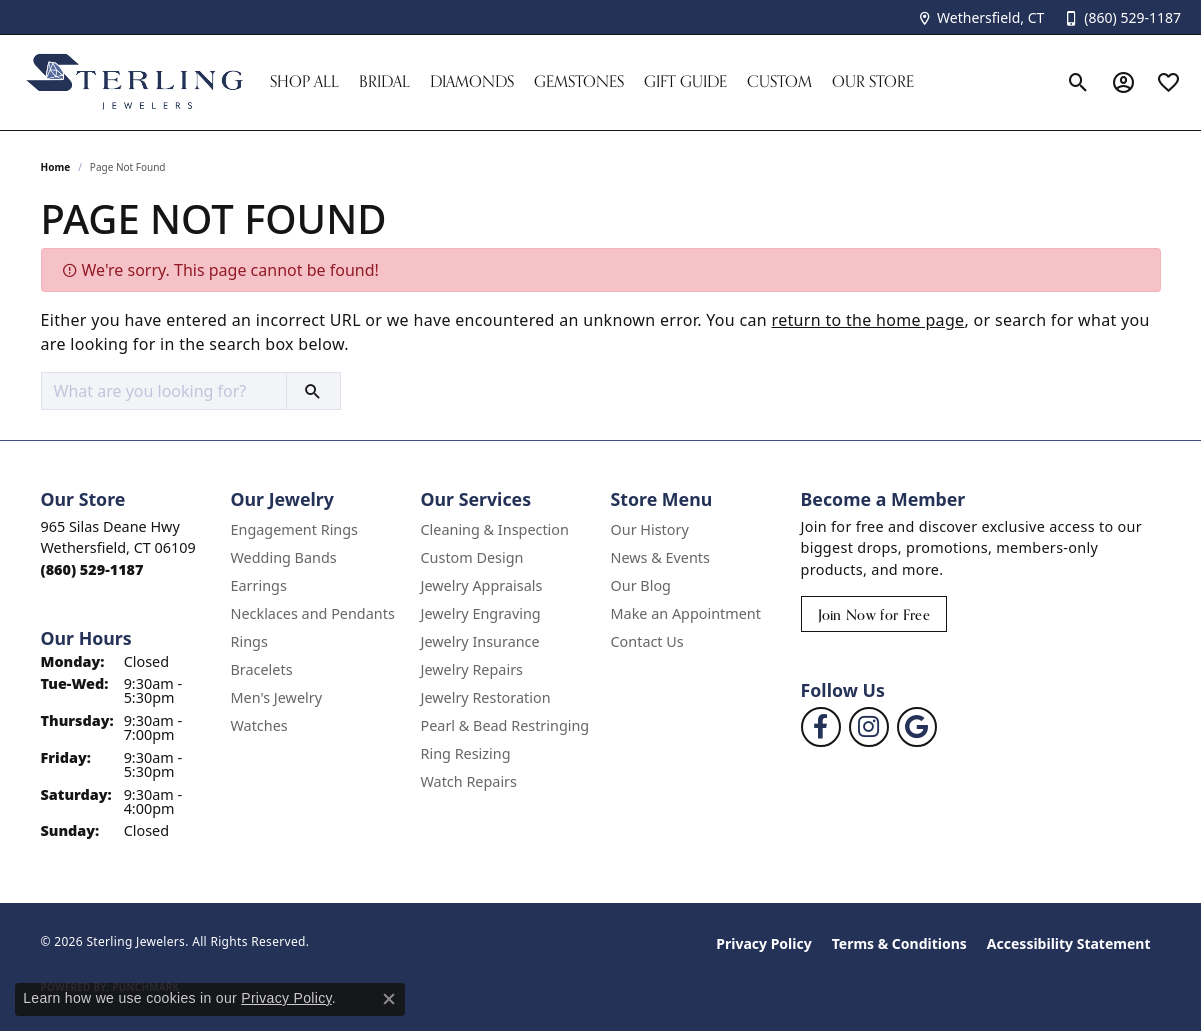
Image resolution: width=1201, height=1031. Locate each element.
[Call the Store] (92, 569)
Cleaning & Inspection (495, 529)
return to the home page (868, 320)
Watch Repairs (469, 781)
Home (56, 167)
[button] (1078, 82)
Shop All (304, 81)
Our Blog (641, 585)
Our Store (873, 81)
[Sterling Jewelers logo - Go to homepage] (135, 82)
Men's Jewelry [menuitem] (277, 697)
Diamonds (472, 81)
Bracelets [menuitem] (262, 669)
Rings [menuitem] (249, 641)
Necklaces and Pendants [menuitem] (313, 613)
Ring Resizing (466, 753)
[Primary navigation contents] (658, 82)
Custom (779, 81)
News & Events (660, 557)
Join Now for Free (874, 614)
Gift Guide (685, 81)
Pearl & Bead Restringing (505, 725)
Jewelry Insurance (480, 641)
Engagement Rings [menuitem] (295, 529)
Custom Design (472, 557)
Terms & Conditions (899, 943)
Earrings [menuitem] (259, 585)
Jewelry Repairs (472, 669)
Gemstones (579, 81)
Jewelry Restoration (486, 697)
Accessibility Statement (1069, 943)
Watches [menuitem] (259, 725)
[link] (980, 17)
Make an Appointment (686, 613)
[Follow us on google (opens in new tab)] (917, 727)
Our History (650, 529)
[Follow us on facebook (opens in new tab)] (821, 727)
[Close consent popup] (389, 999)
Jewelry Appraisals (482, 585)
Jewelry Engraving (481, 613)
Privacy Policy (763, 943)
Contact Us (647, 641)
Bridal (384, 81)
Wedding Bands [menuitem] (284, 557)
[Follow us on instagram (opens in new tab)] (869, 727)
